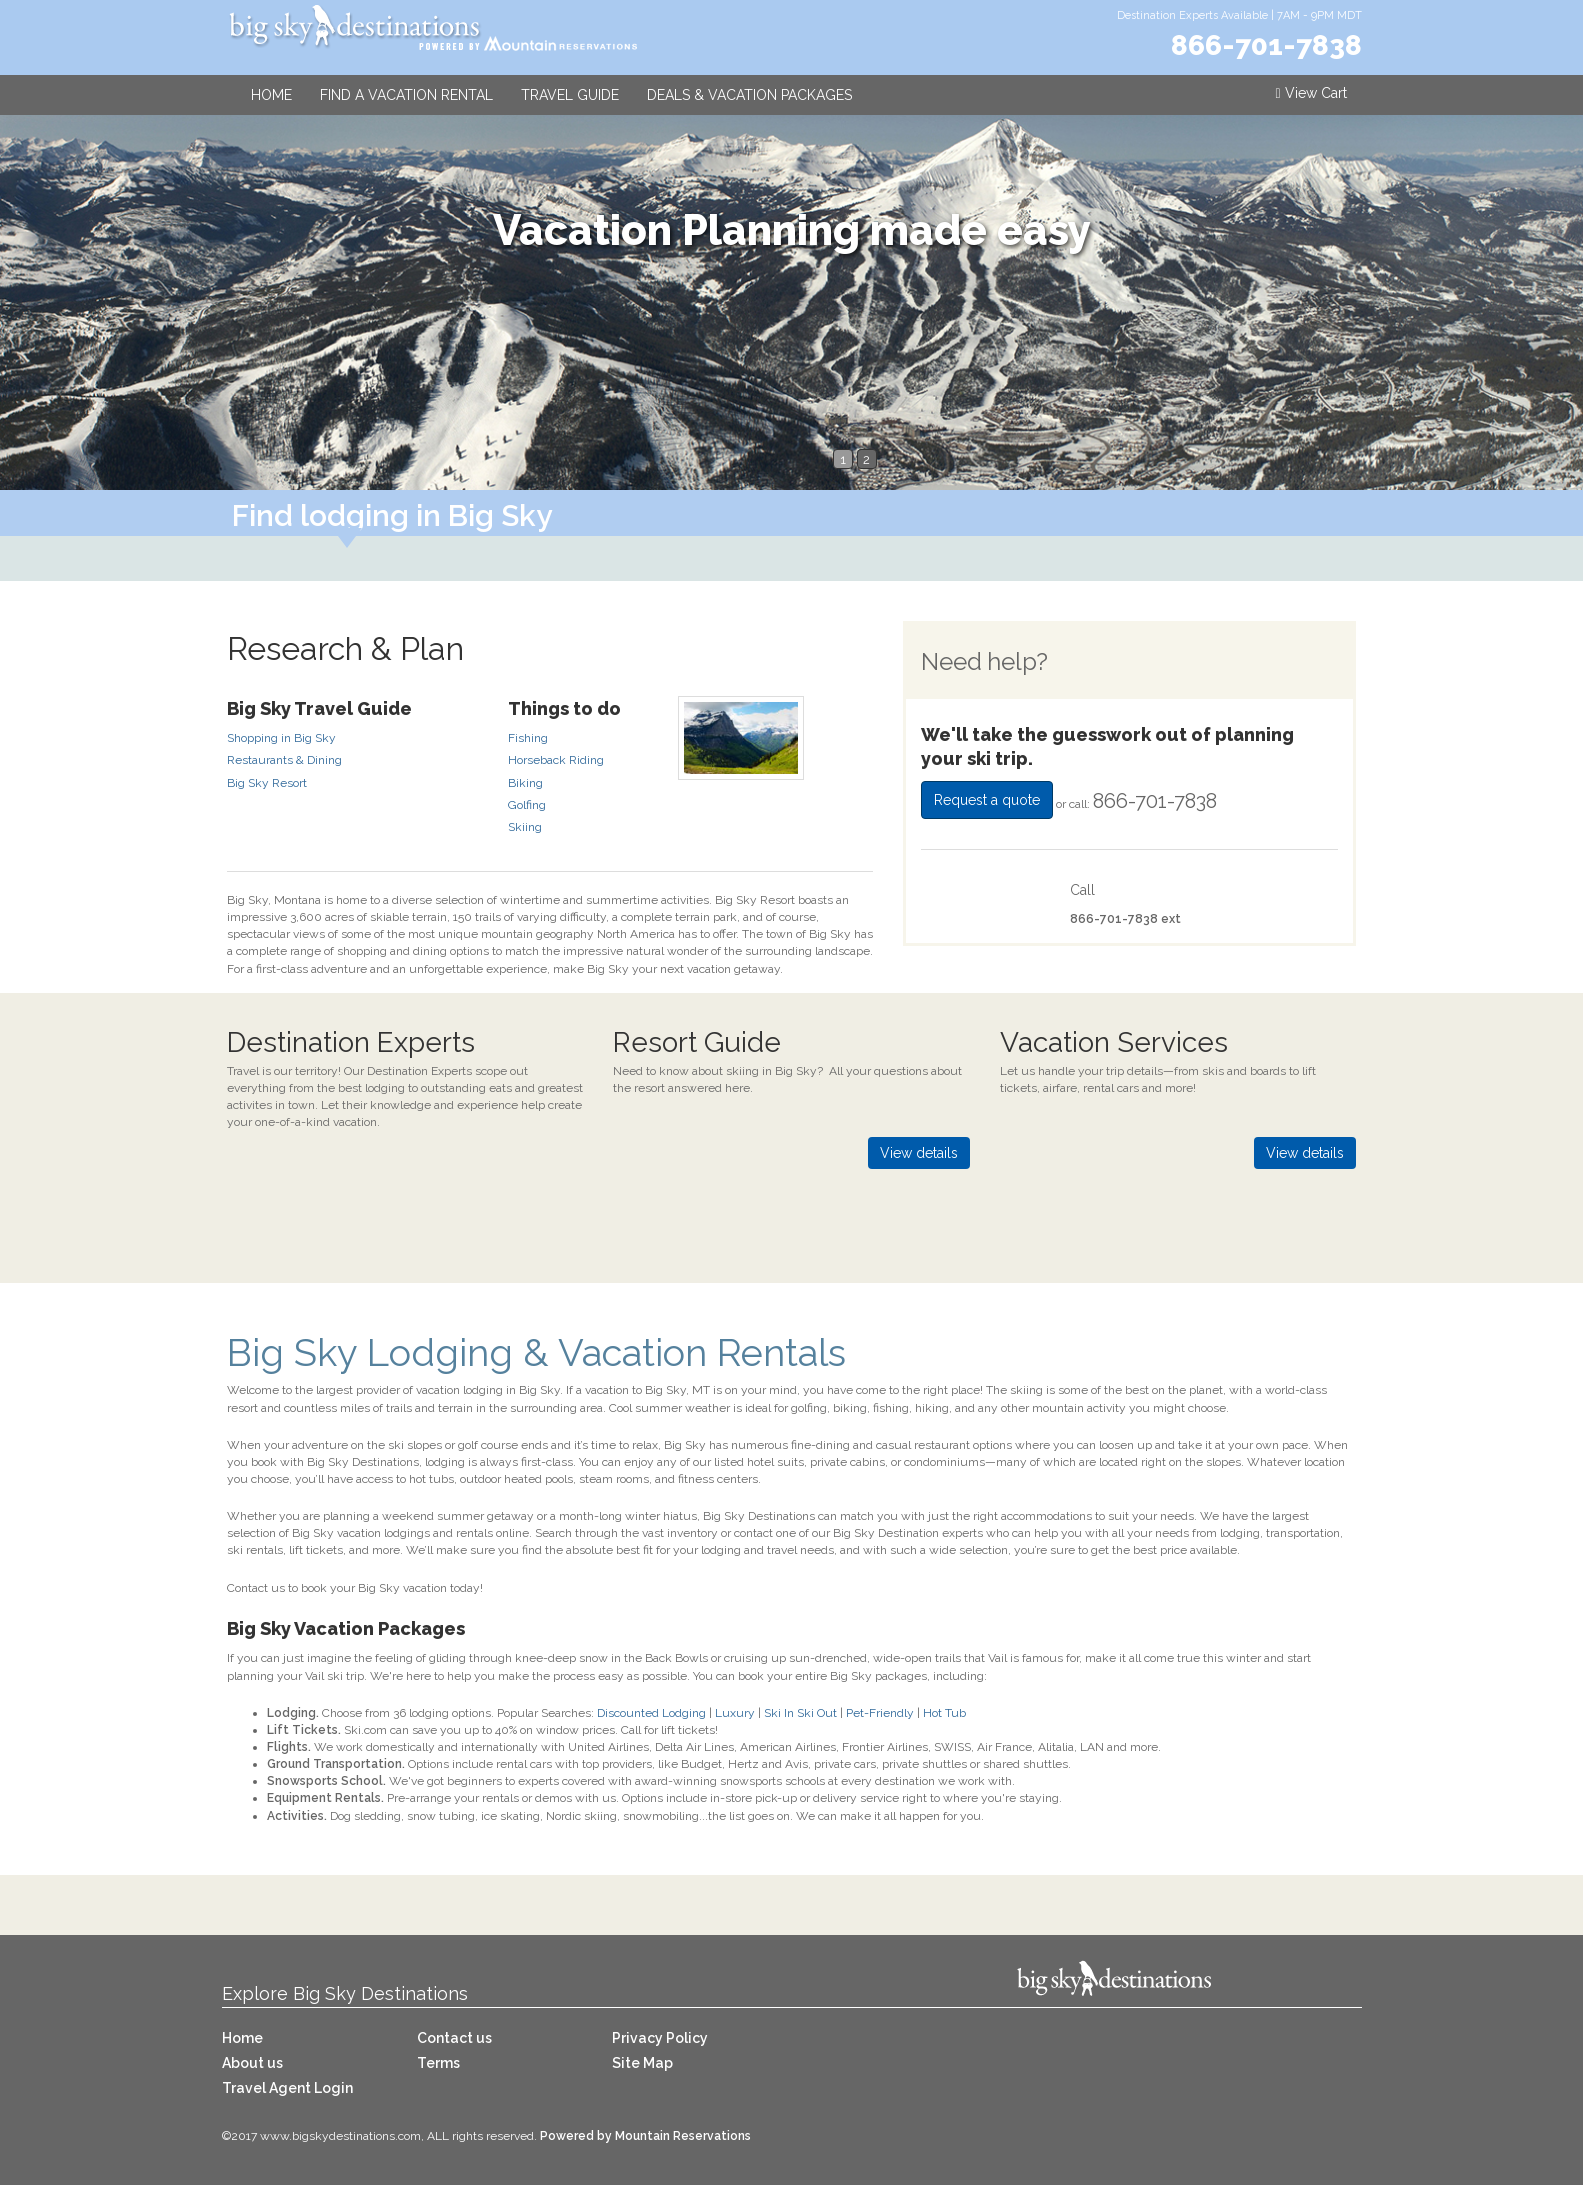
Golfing (527, 805)
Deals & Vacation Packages (749, 95)
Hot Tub (944, 1713)
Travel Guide (570, 95)
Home (271, 95)
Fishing (528, 738)
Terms (438, 2063)
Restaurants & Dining (284, 760)
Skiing (525, 827)
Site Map (642, 2063)
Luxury (735, 1713)
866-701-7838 (1266, 45)
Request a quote (987, 800)
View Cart (1310, 93)
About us (252, 2063)
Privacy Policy (660, 2038)
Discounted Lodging (651, 1713)
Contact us (454, 2038)
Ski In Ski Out (800, 1713)
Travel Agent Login (287, 2088)
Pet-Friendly (880, 1713)
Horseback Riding (556, 760)
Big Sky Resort (267, 783)
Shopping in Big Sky (281, 738)
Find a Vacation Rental (406, 95)
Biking (525, 783)
